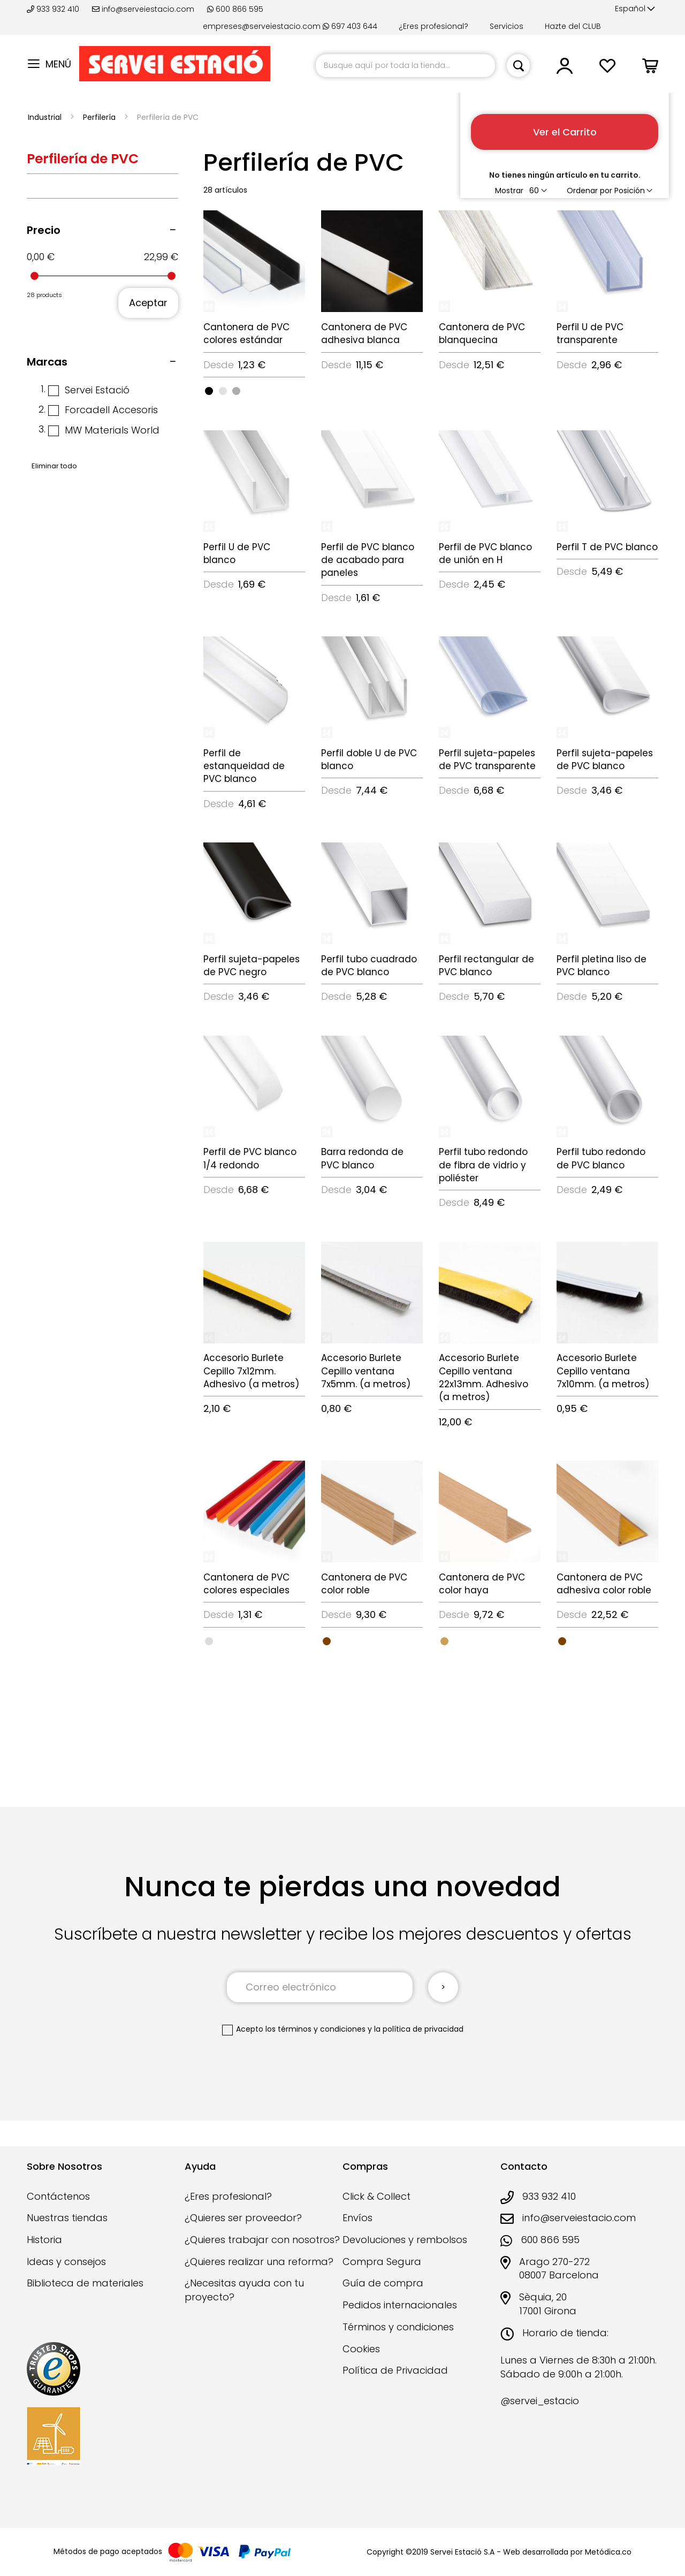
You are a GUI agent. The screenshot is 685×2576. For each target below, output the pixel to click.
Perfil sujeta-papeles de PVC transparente (487, 759)
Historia (44, 2239)
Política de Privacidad (395, 2370)
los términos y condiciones (315, 2029)
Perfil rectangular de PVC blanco (486, 965)
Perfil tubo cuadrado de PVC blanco (369, 965)
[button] (635, 9)
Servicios (506, 26)
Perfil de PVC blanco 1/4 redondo (249, 1158)
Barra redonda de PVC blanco (362, 1158)
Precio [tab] (43, 230)
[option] (209, 391)
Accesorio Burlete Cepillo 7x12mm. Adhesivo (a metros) (251, 1370)
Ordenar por (589, 190)
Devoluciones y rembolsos (404, 2239)
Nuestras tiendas (67, 2217)
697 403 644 (350, 26)
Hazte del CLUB (573, 26)
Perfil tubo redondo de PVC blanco (601, 1158)
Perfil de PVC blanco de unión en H (485, 553)
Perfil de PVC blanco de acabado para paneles (367, 560)
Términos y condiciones (398, 2327)
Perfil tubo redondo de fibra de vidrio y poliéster (483, 1164)
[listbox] (254, 390)
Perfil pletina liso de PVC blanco (601, 965)
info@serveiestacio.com (143, 9)
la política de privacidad (418, 2029)
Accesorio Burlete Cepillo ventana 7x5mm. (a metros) (365, 1370)
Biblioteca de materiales (85, 2283)
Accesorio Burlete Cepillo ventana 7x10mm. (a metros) (603, 1370)
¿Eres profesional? (433, 26)
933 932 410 (54, 9)
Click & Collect (376, 2196)
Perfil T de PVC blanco (607, 547)
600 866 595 (235, 9)
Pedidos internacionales (399, 2305)
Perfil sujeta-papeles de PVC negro (251, 965)
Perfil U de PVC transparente (590, 333)
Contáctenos (58, 2196)
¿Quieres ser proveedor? (243, 2217)
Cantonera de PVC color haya (482, 1584)
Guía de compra (382, 2283)
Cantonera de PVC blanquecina (482, 333)
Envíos (357, 2217)
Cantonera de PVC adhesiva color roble (604, 1584)
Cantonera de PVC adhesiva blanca (364, 333)
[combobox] (405, 65)
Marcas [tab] (47, 361)
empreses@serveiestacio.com (262, 26)
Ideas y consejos (66, 2261)
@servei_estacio (539, 2400)
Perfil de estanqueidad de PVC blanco (244, 766)
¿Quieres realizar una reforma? (259, 2261)
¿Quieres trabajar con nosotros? (262, 2239)
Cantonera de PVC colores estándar (246, 333)
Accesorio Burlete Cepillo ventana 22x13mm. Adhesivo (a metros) (483, 1377)
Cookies (361, 2348)
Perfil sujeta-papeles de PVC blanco (605, 759)
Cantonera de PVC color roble (364, 1584)
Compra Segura (381, 2261)
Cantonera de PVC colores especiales (246, 1584)
